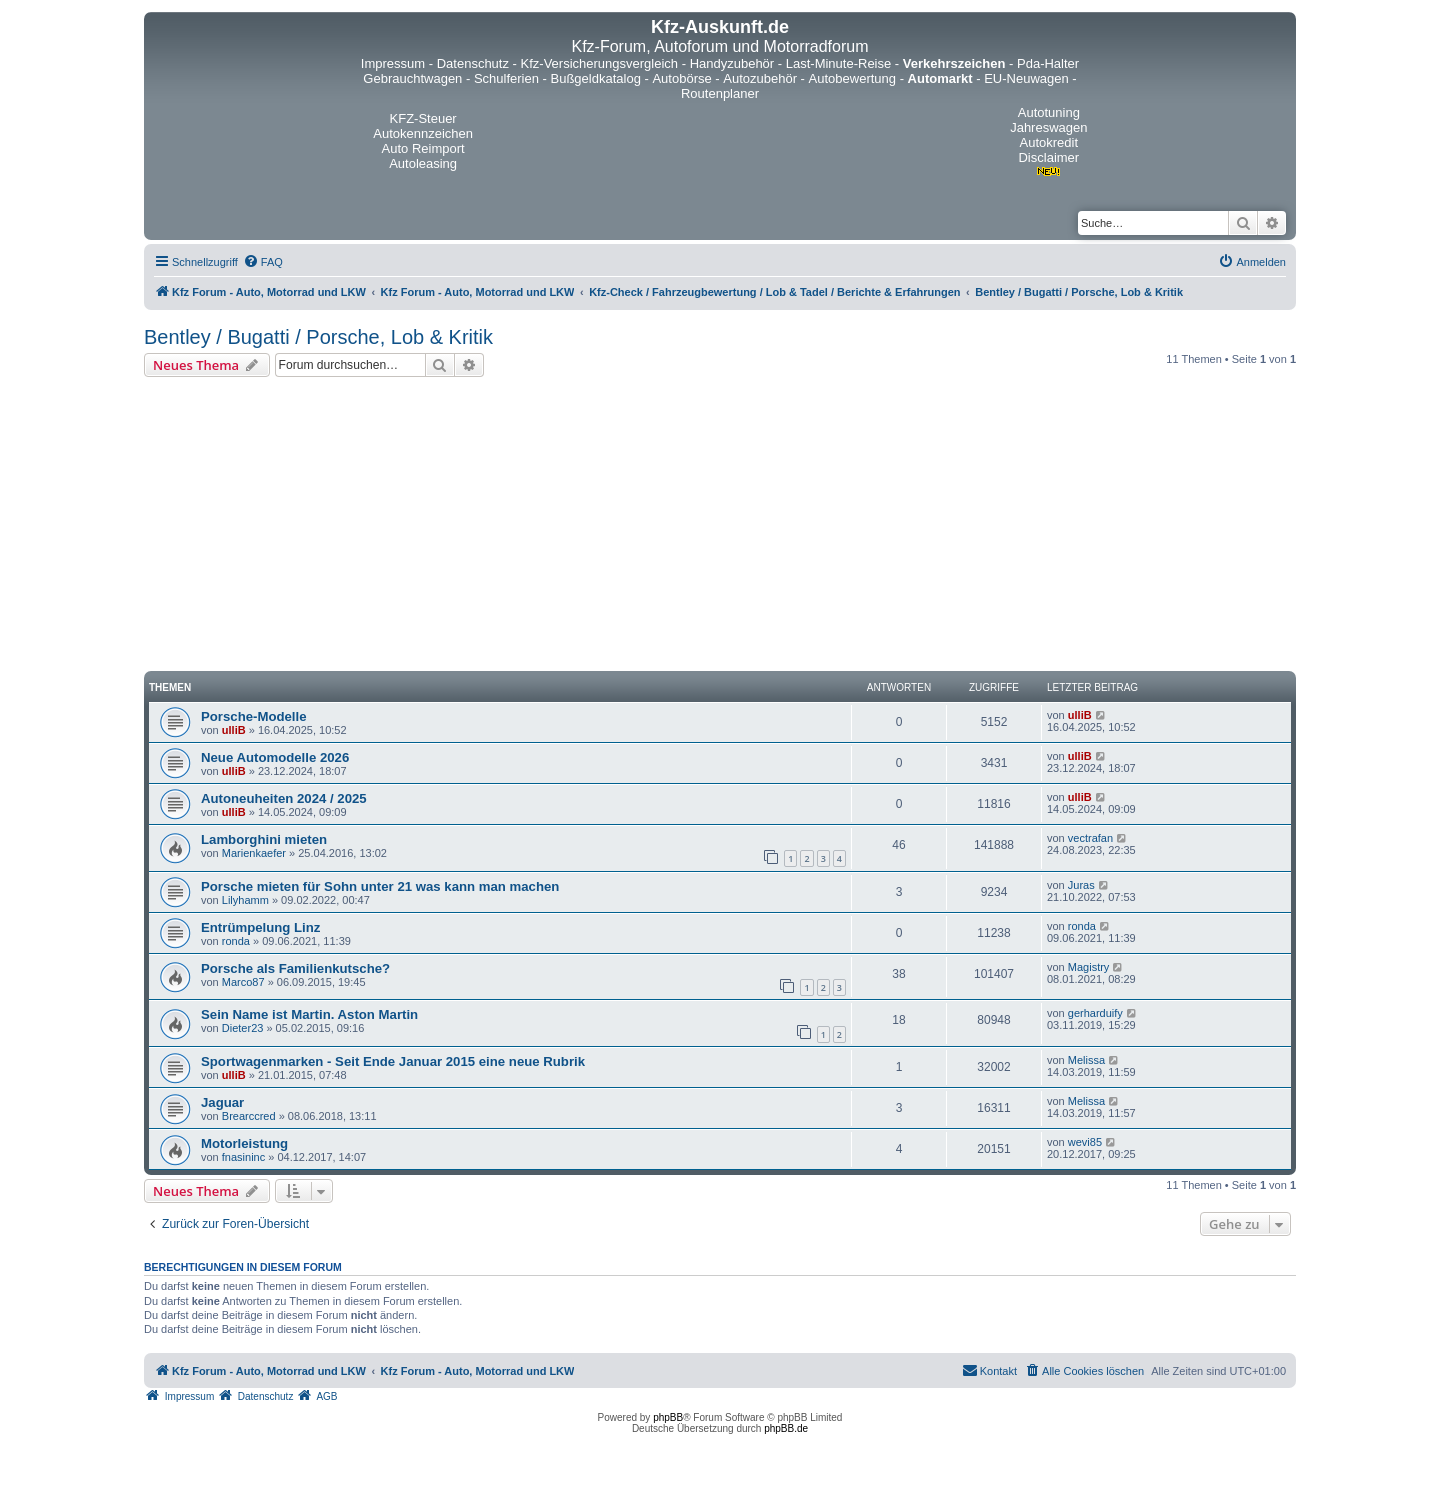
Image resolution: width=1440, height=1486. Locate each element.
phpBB (668, 1417)
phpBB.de (786, 1428)
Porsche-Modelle (254, 716)
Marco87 (243, 982)
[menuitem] (263, 262)
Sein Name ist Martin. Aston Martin (309, 1014)
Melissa (1086, 1060)
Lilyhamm (245, 900)
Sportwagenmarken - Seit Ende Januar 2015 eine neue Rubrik (393, 1061)
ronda (236, 941)
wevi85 (1085, 1142)
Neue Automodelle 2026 (275, 757)
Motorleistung (244, 1143)
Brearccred (249, 1116)
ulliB (234, 730)
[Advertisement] (720, 527)
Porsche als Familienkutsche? (295, 968)
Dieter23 (243, 1028)
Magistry (1089, 967)
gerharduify (1095, 1013)
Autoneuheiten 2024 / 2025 (284, 798)
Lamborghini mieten (264, 839)
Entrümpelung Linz (260, 927)
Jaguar (222, 1102)
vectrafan (1090, 838)
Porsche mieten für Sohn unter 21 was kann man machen (380, 886)
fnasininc (243, 1157)
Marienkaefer (254, 853)
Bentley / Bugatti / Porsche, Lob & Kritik (318, 337)
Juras (1081, 885)
